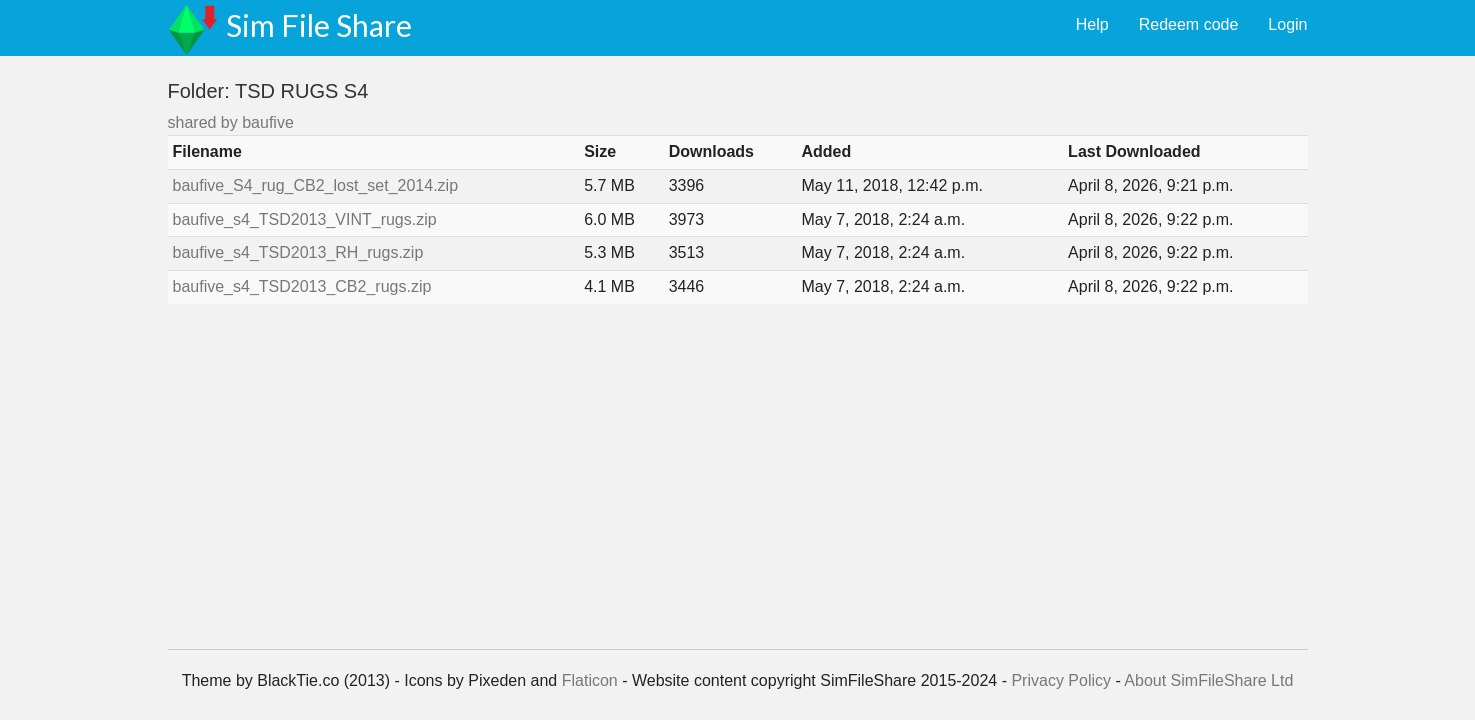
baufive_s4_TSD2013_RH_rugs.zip (298, 252)
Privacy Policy (1061, 680)
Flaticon (590, 680)
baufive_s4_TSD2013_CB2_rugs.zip (302, 286)
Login (1287, 24)
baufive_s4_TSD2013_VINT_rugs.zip (305, 219)
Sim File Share (319, 25)
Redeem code (1189, 24)
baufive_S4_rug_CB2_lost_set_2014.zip (316, 185)
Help (1092, 24)
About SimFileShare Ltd (1208, 680)
